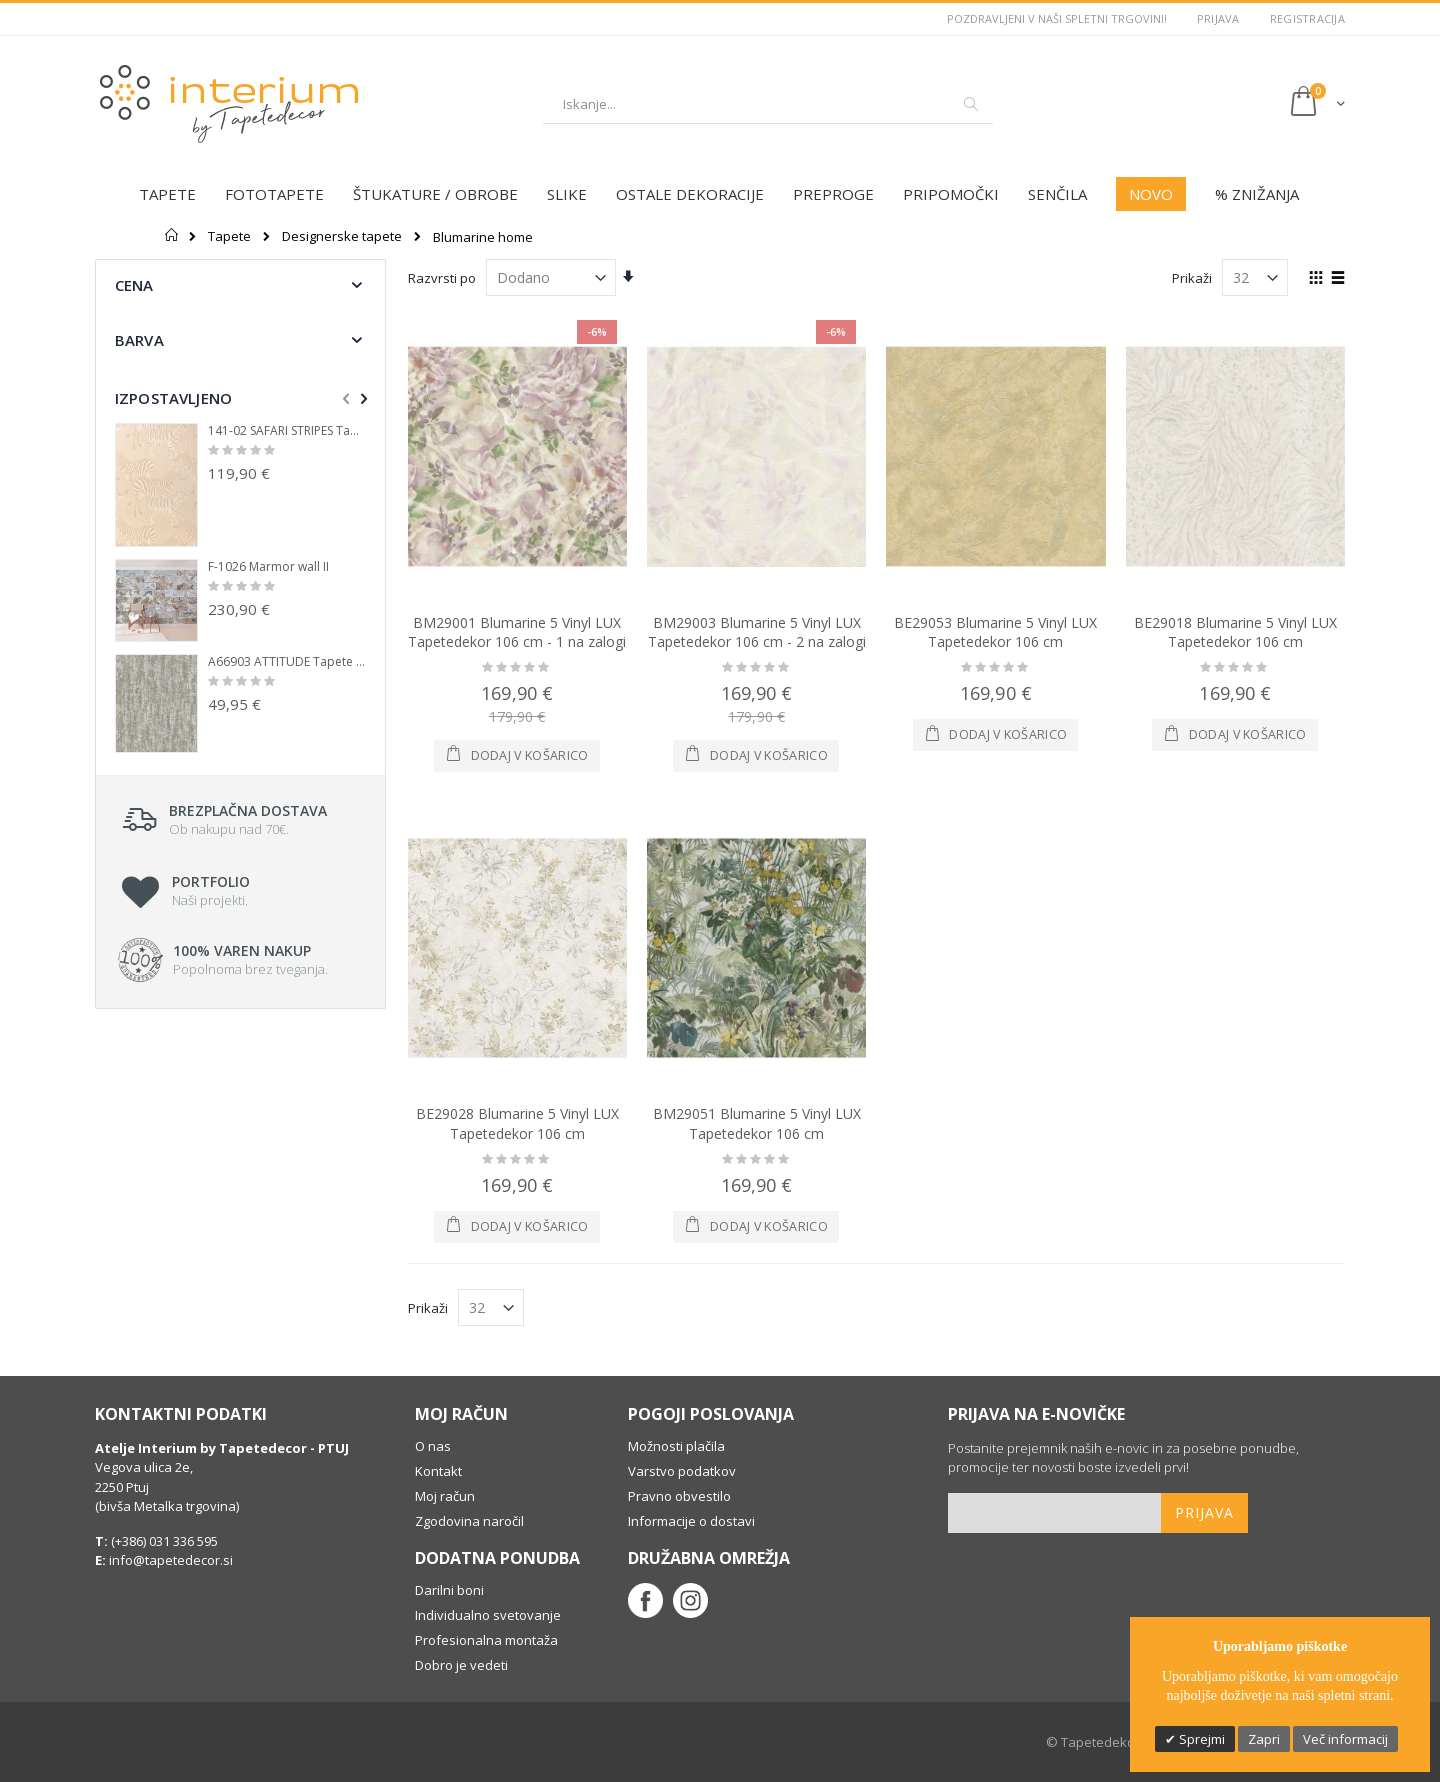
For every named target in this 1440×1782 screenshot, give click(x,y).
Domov (172, 235)
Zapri (1264, 1739)
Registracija (1307, 18)
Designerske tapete (342, 236)
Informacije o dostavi (691, 1521)
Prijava (1218, 18)
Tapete (229, 236)
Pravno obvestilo (679, 1496)
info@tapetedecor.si (171, 1560)
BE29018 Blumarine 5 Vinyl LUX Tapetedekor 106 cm (1235, 632)
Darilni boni (449, 1590)
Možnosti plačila (676, 1446)
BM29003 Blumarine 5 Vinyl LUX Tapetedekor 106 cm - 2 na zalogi (757, 632)
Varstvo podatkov (682, 1471)
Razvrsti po (442, 278)
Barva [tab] (139, 340)
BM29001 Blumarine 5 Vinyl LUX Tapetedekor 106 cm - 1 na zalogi (517, 632)
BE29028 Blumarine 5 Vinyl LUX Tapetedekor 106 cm (517, 1123)
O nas (433, 1446)
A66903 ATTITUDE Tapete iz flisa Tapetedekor (287, 662)
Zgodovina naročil (469, 1521)
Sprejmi (1200, 1739)
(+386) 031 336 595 (163, 1541)
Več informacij (1345, 1739)
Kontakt (438, 1471)
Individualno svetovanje (488, 1615)
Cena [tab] (134, 285)
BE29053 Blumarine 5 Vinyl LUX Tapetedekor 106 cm (995, 632)
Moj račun (445, 1496)
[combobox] (768, 104)
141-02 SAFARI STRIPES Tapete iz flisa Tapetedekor (287, 431)
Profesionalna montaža (486, 1640)
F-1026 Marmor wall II (268, 567)
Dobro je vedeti (461, 1665)
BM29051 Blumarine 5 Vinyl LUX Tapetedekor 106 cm (757, 1123)
